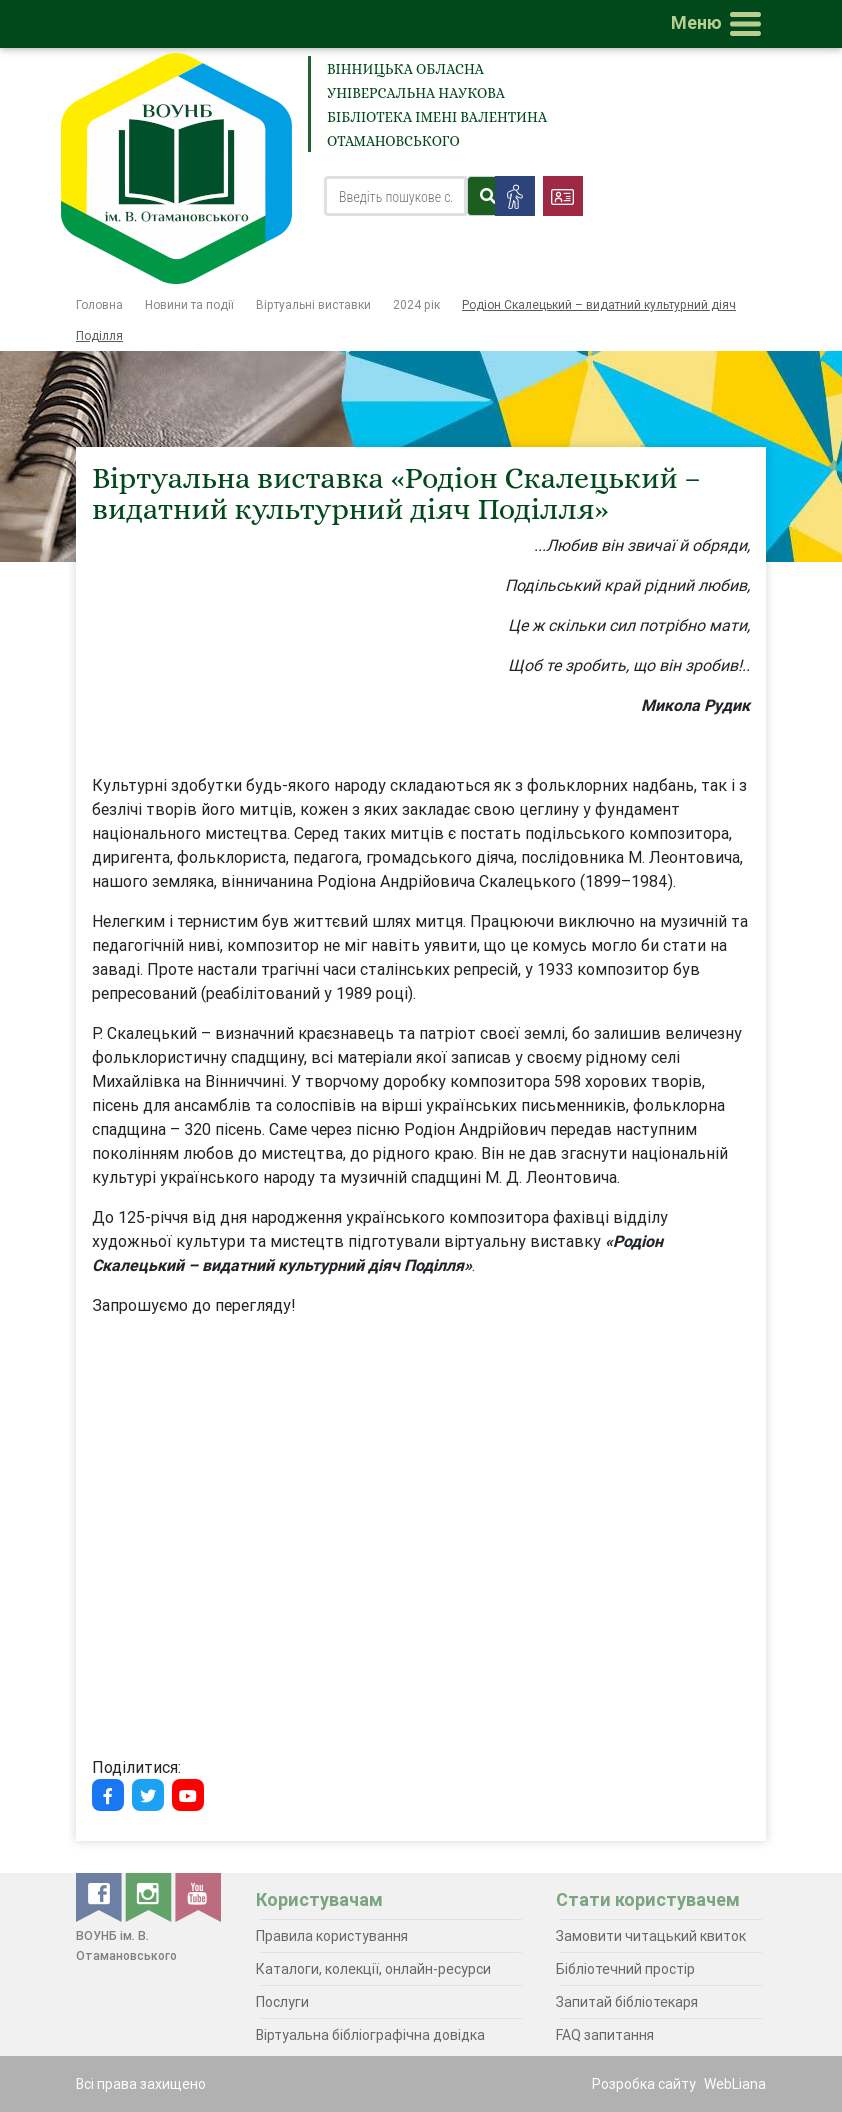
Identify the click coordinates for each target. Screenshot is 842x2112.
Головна (99, 304)
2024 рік (416, 304)
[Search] (395, 196)
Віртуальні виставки (313, 304)
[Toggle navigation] (720, 24)
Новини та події (189, 304)
